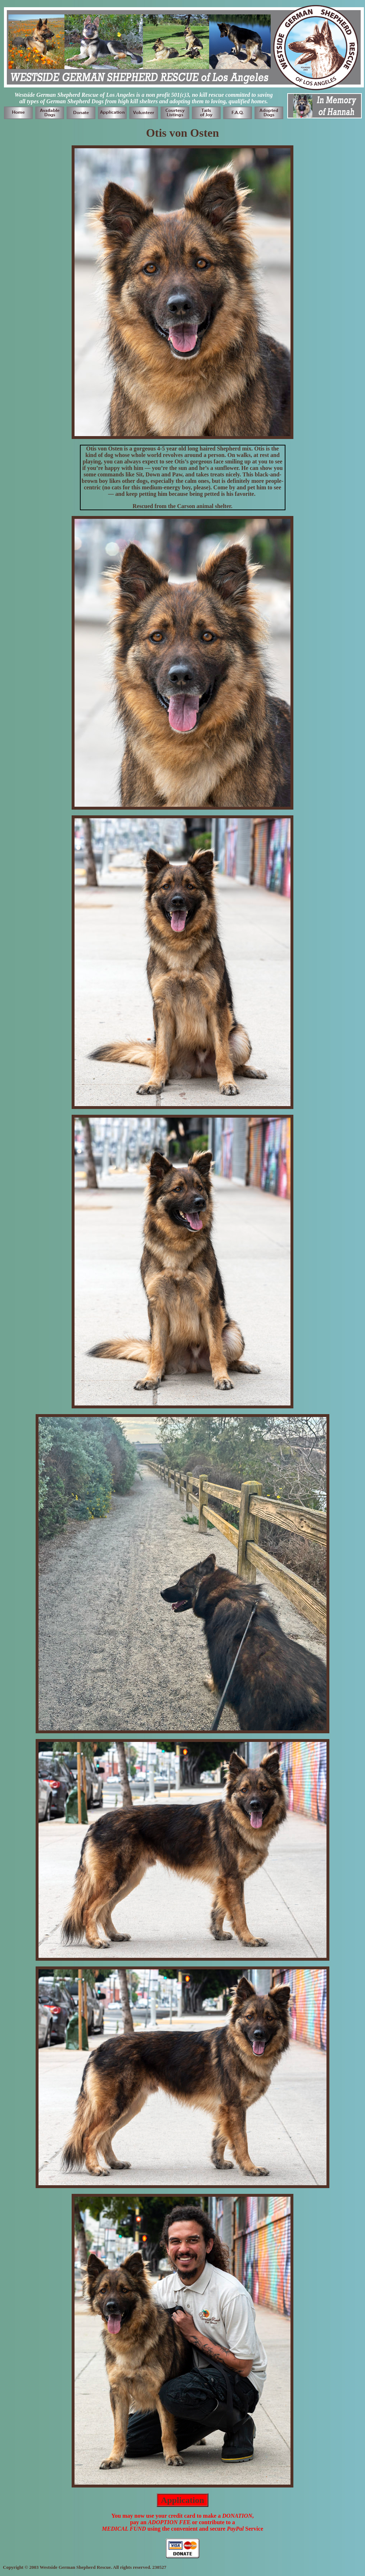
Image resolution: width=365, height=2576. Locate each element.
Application (182, 2500)
